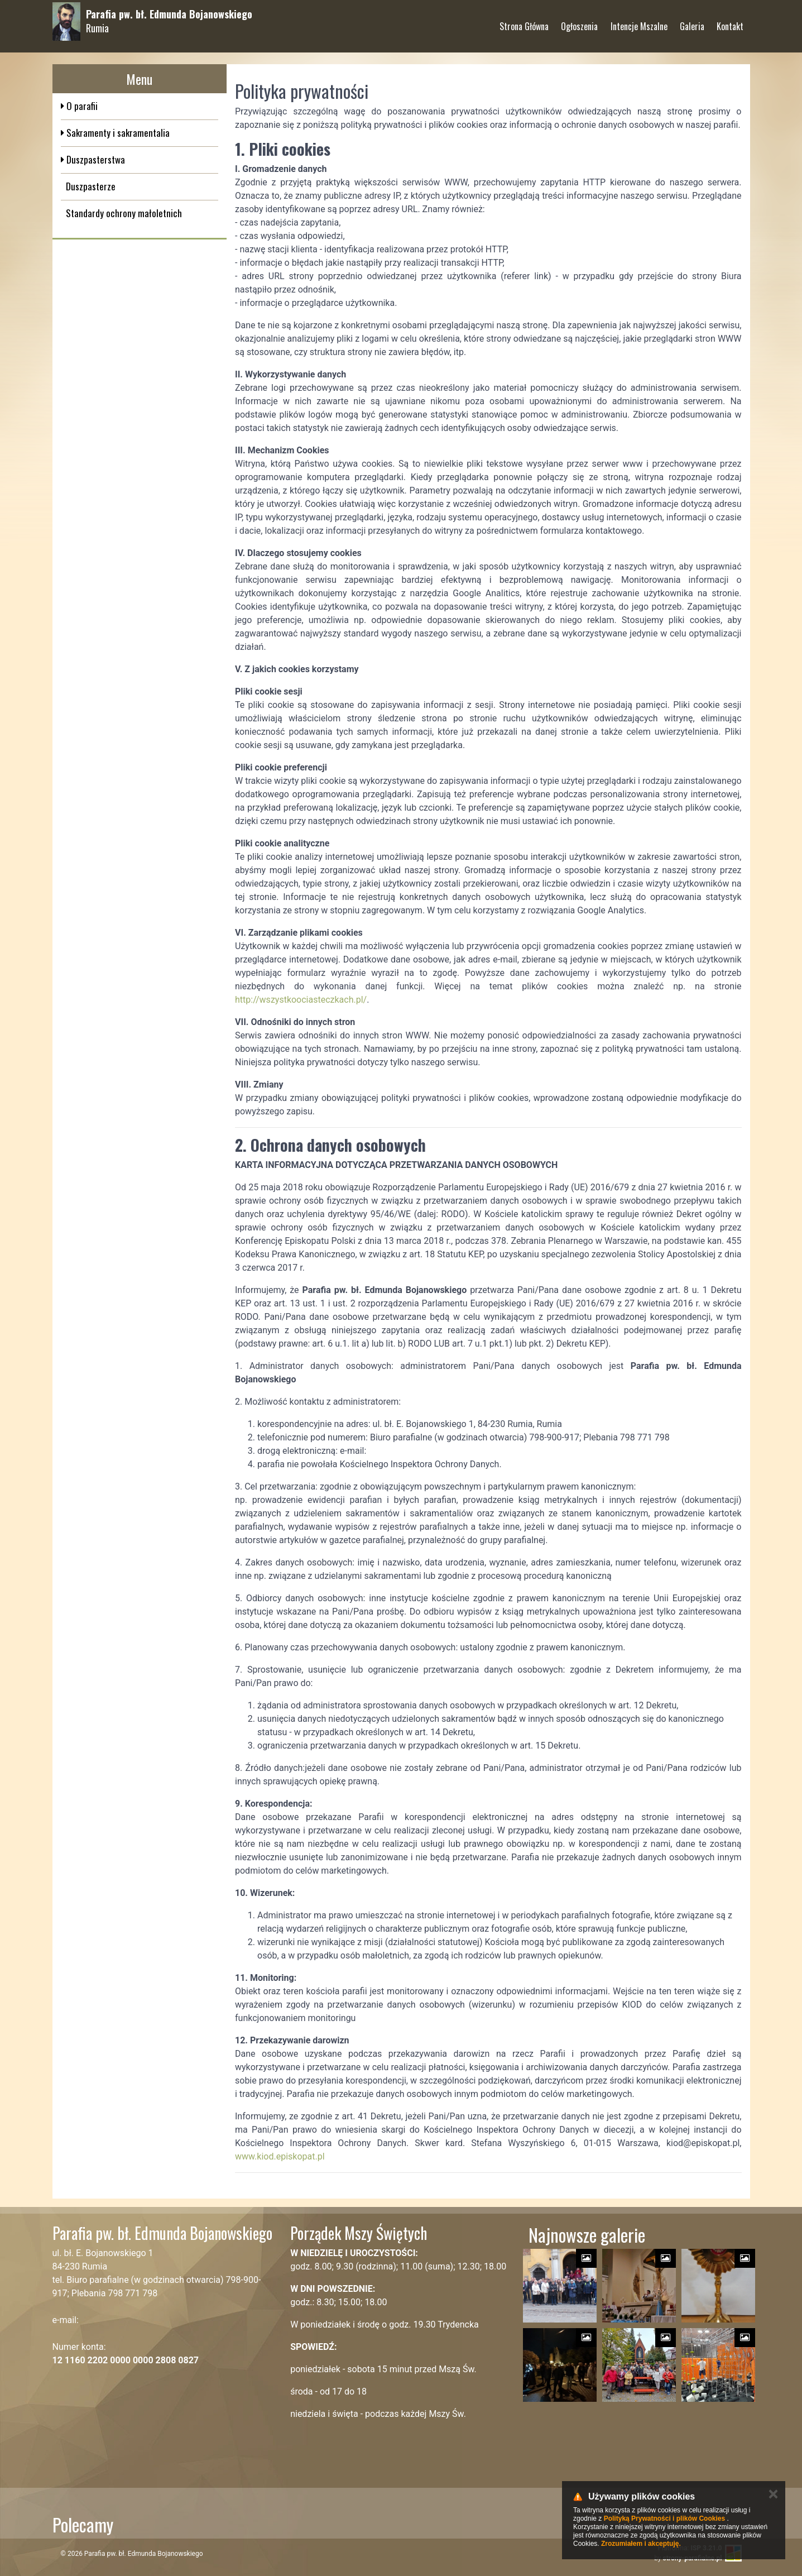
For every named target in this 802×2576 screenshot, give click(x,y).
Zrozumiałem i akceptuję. (641, 2544)
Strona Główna (524, 21)
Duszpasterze (91, 186)
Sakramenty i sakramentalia (117, 133)
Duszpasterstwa (94, 159)
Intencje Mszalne (639, 21)
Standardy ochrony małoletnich (124, 213)
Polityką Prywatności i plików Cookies (664, 2518)
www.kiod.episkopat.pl (280, 2156)
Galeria (692, 21)
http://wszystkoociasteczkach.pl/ (301, 999)
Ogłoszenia (579, 21)
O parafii (81, 106)
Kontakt (730, 21)
